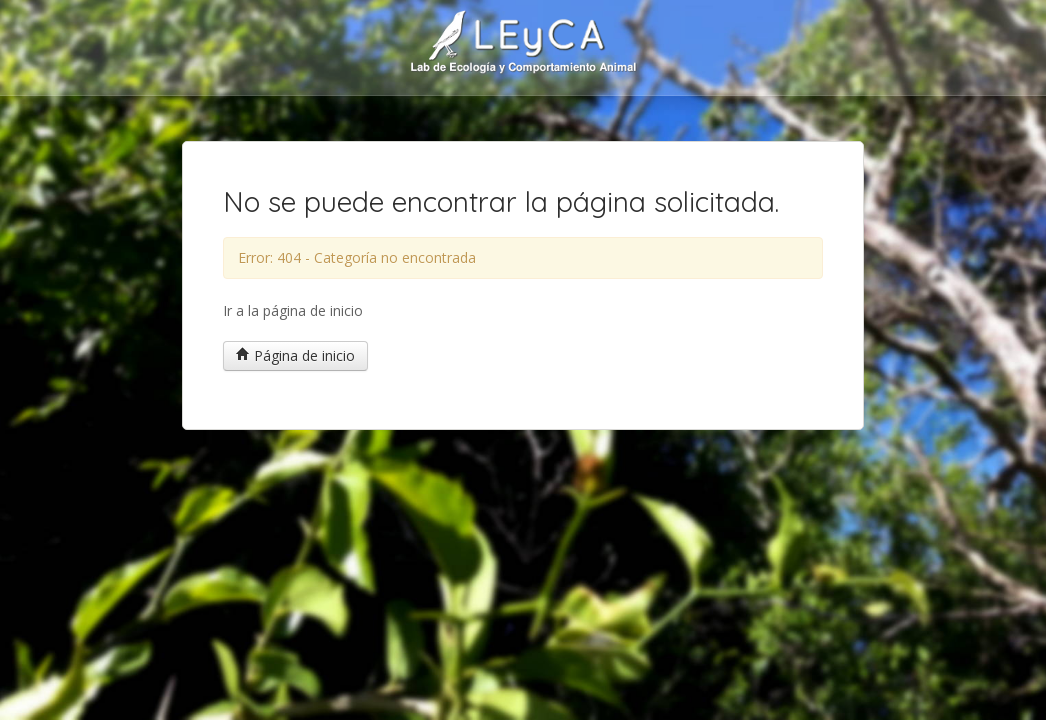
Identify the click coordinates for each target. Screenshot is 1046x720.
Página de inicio (295, 355)
